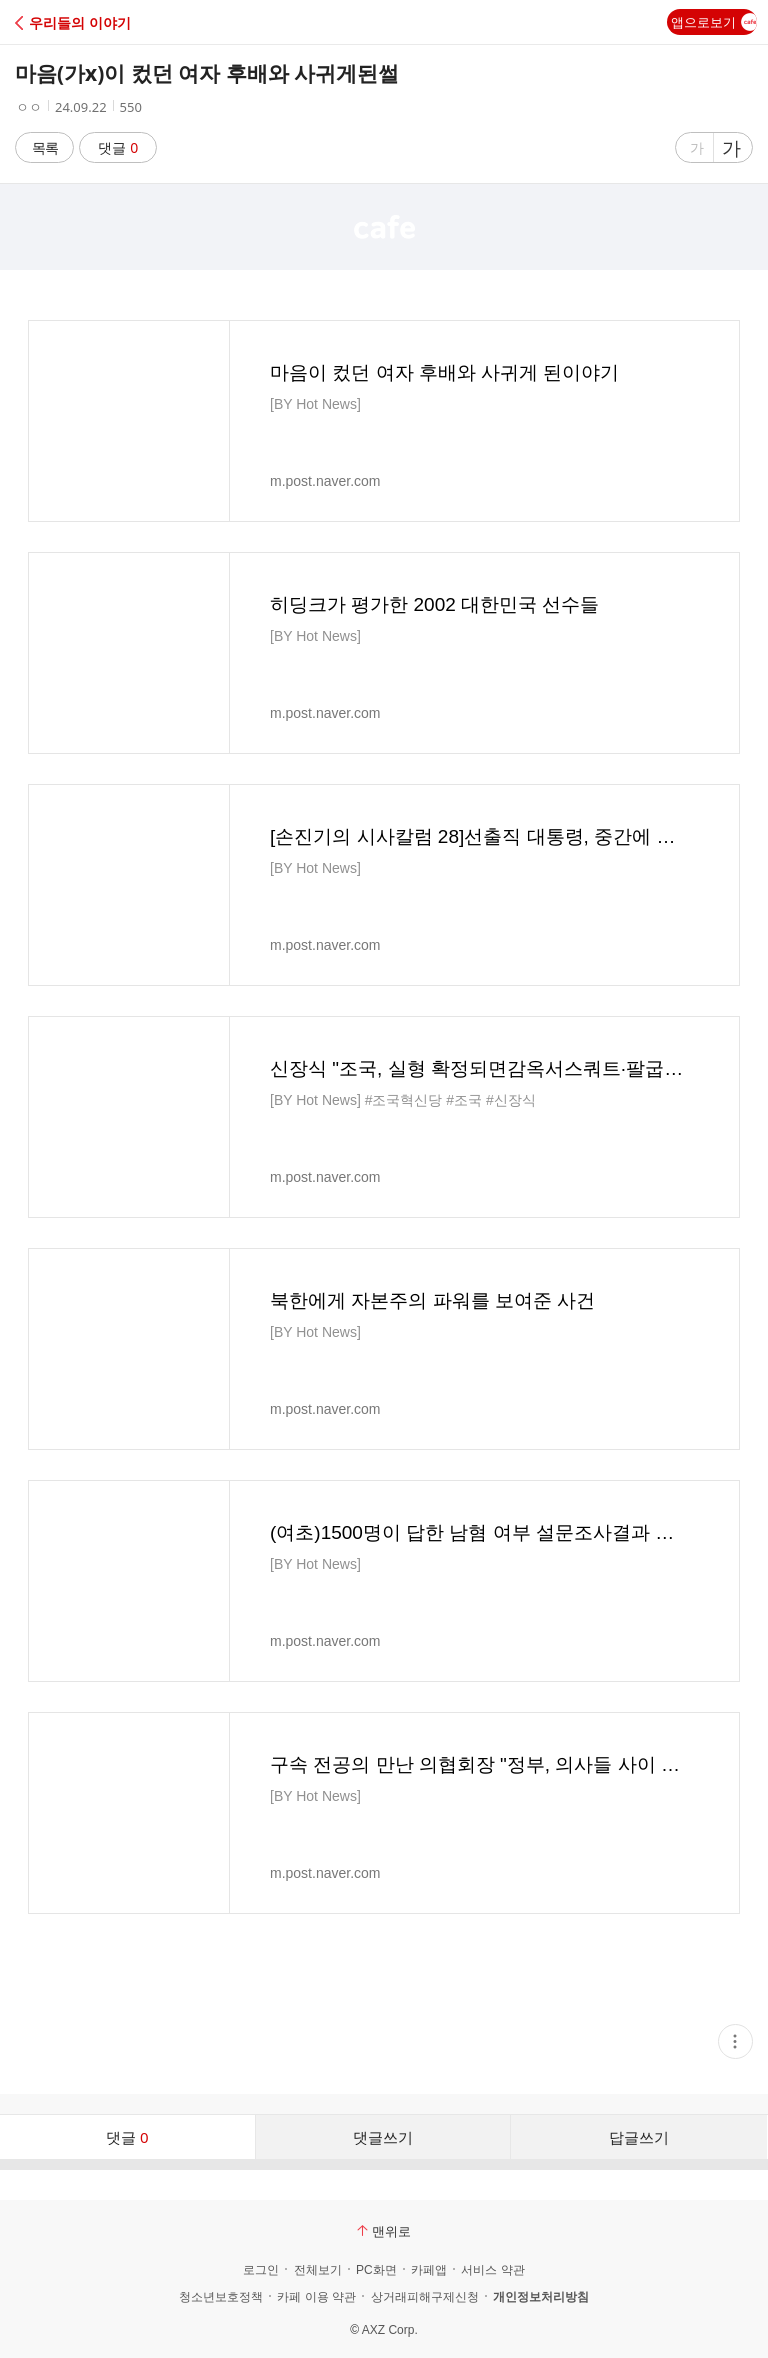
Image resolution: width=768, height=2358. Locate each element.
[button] (102, 22)
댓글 (118, 147)
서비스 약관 (492, 2270)
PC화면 (376, 2270)
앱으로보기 (714, 22)
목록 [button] (45, 147)
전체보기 (318, 2270)
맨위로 (384, 2231)
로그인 (261, 2270)
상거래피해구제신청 (425, 2297)
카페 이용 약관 (316, 2297)
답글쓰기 (639, 2137)
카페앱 (429, 2270)
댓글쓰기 (383, 2137)
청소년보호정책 (221, 2297)
